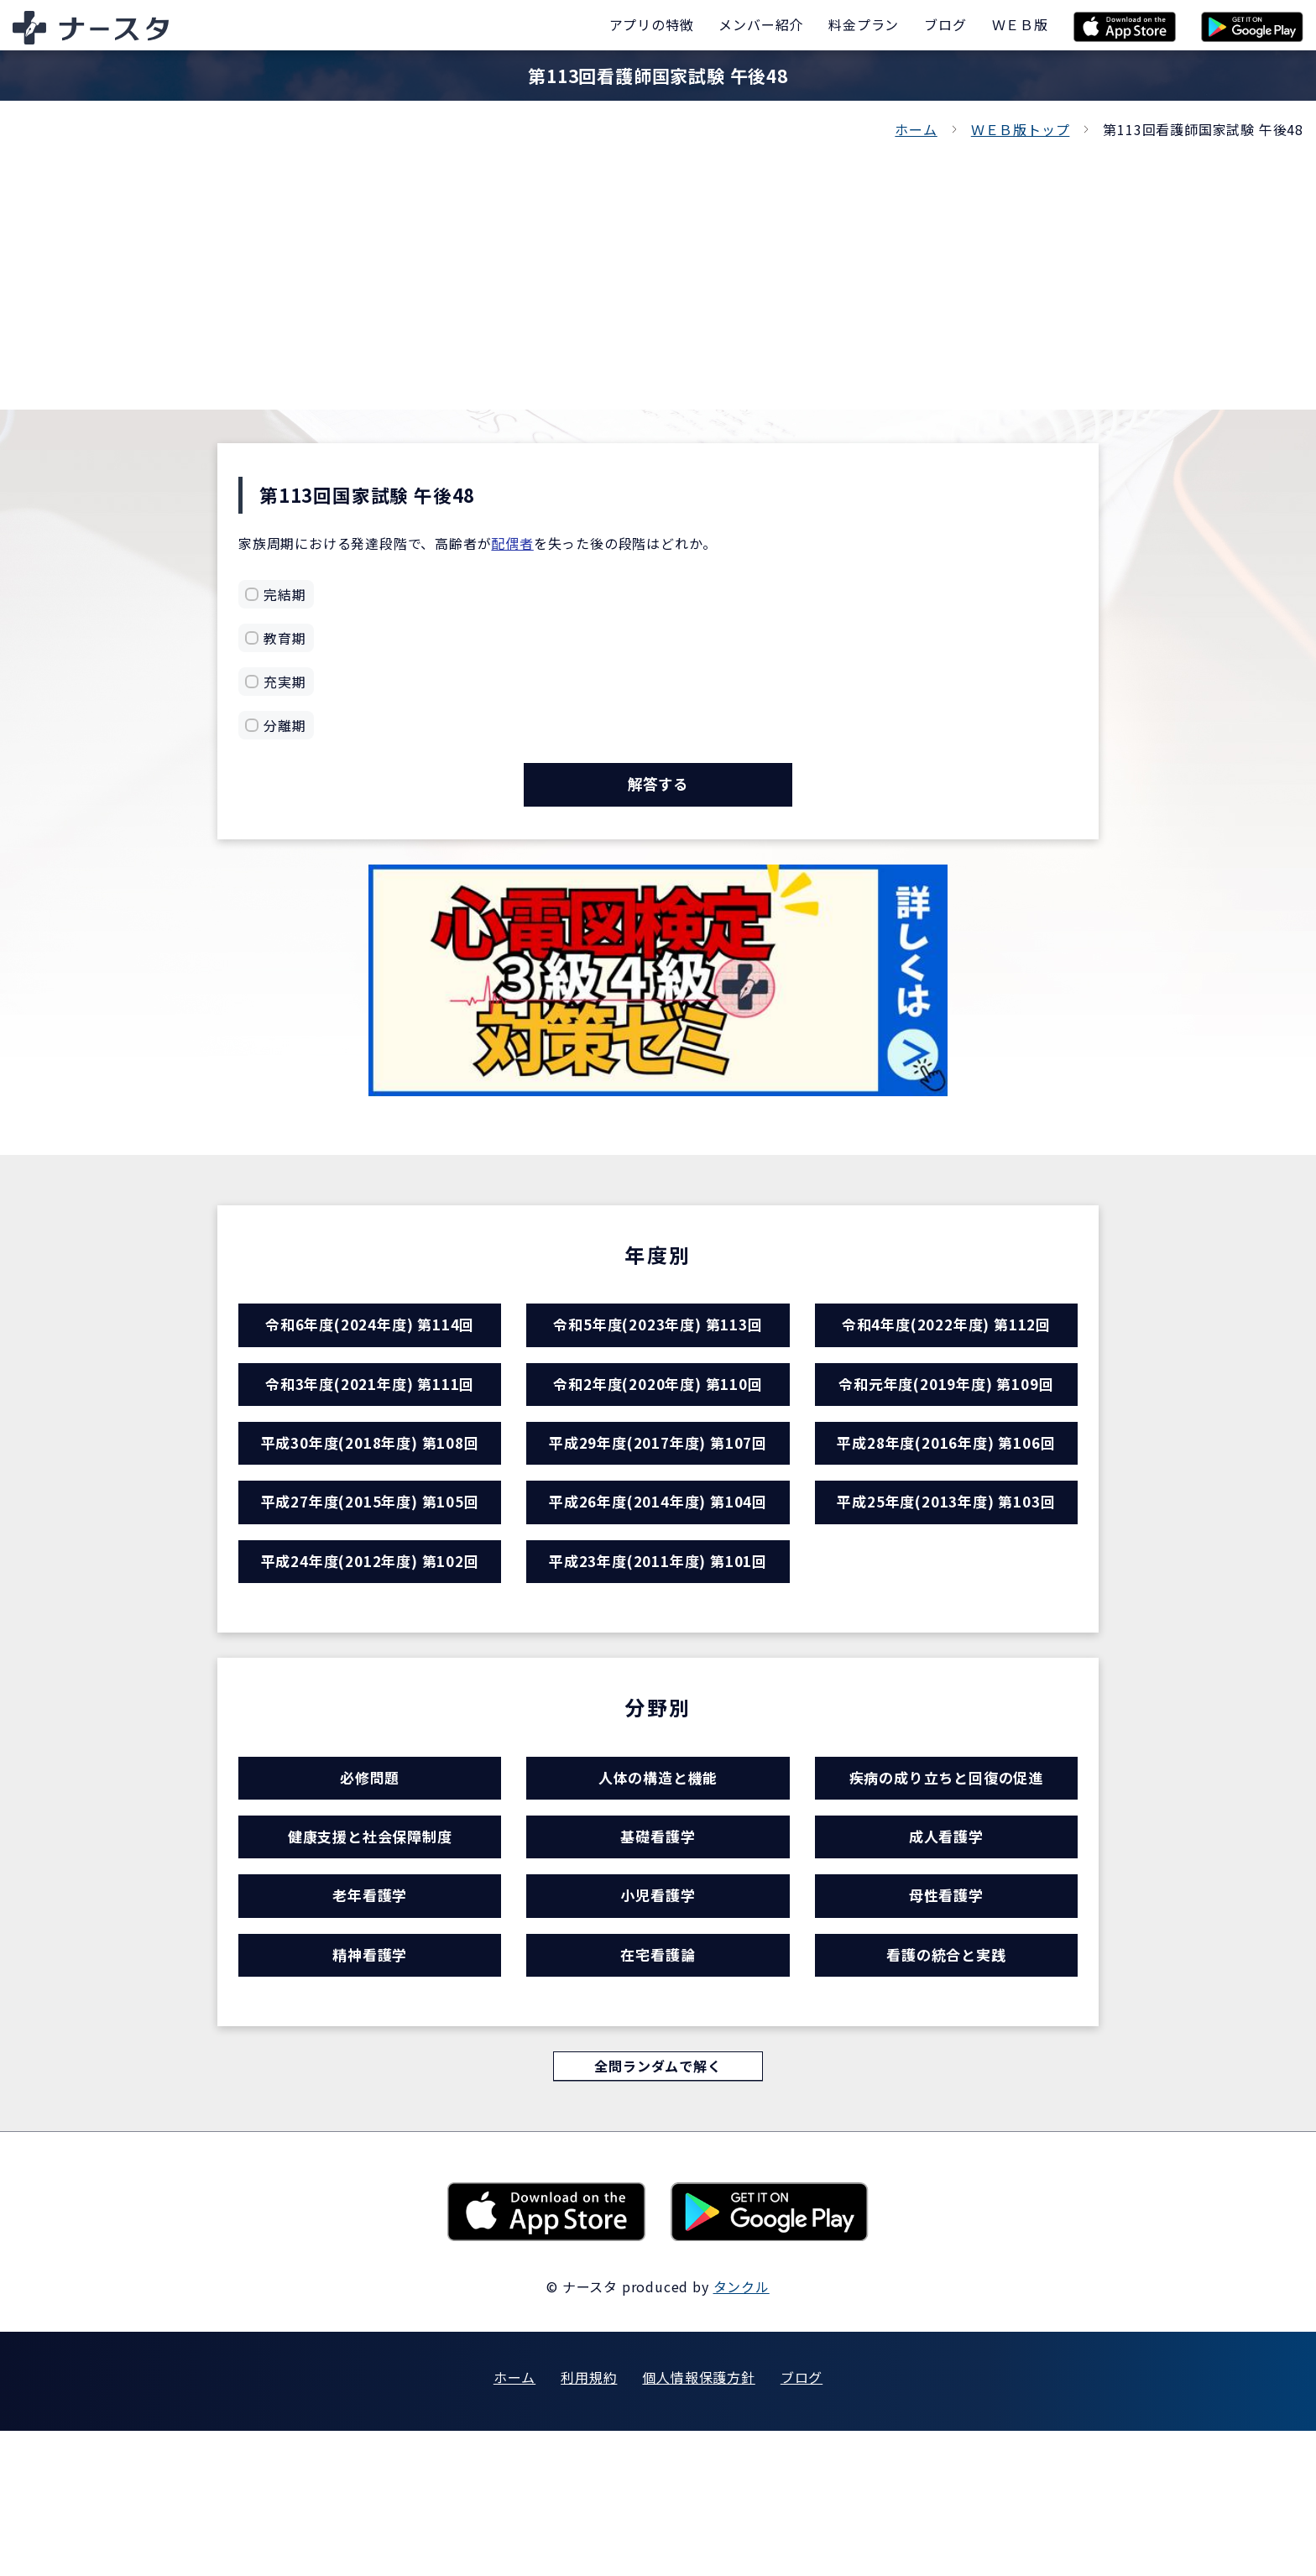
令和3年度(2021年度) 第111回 (370, 1419)
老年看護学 (369, 2015)
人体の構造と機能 (658, 1869)
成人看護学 (946, 1942)
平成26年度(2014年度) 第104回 (658, 1565)
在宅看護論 (657, 2088)
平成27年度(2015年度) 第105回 (370, 1565)
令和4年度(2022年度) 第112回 (946, 1346)
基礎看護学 (657, 1942)
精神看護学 (369, 2088)
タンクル (741, 2432)
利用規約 (589, 2522)
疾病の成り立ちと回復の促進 (946, 1869)
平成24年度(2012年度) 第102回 (370, 1638)
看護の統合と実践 (946, 2088)
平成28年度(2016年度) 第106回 (946, 1492)
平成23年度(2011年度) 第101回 (658, 1638)
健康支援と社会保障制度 (370, 1942)
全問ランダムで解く (657, 2209)
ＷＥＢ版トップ (1020, 129)
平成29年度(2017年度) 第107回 (658, 1492)
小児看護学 (657, 2015)
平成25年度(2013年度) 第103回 (946, 1565)
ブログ (801, 2522)
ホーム (916, 129)
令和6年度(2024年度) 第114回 (370, 1346)
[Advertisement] (658, 266)
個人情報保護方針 (698, 2522)
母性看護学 (946, 2015)
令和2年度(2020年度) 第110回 (658, 1419)
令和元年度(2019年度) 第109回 (946, 1419)
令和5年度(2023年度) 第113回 (658, 1346)
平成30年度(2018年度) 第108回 (370, 1492)
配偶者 (512, 543)
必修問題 (370, 1869)
